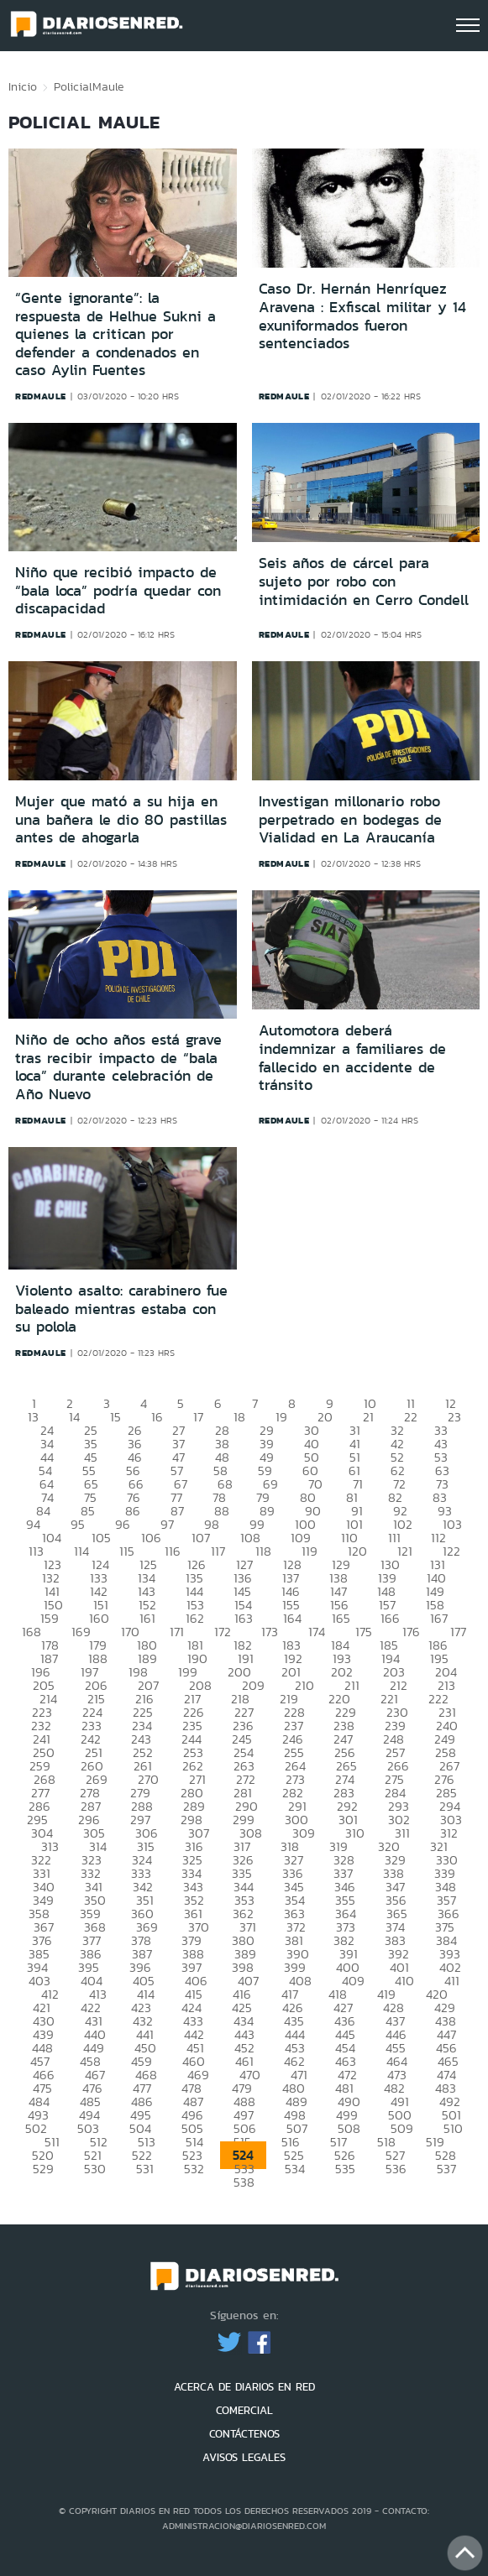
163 (243, 1618)
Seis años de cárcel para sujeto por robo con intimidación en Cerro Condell (364, 581)
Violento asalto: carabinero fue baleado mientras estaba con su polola (121, 1309)
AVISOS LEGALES (244, 2457)
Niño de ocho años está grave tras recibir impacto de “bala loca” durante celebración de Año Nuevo (118, 1067)
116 (173, 1551)
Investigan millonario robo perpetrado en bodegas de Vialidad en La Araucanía (350, 819)
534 (295, 2168)
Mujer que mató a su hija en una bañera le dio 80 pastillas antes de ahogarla (121, 819)
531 (145, 2168)
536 (396, 2168)
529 (43, 2168)
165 (341, 1618)
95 (78, 1524)
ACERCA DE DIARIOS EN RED (244, 2387)
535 (345, 2168)
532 (194, 2168)
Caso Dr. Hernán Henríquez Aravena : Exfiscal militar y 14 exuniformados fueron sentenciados (362, 316)
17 (198, 1417)
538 (244, 2182)
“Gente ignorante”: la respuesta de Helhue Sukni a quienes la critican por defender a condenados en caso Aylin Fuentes (115, 334)
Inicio (22, 86)
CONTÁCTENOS (244, 2434)
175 (363, 1631)
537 (446, 2168)
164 (292, 1618)
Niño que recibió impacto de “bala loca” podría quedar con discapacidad (118, 590)
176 (411, 1631)
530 (95, 2168)
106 (151, 1537)
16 (157, 1417)
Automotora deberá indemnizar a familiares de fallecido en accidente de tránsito (352, 1057)
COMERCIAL (244, 2410)
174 (316, 1631)
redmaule (40, 396)
